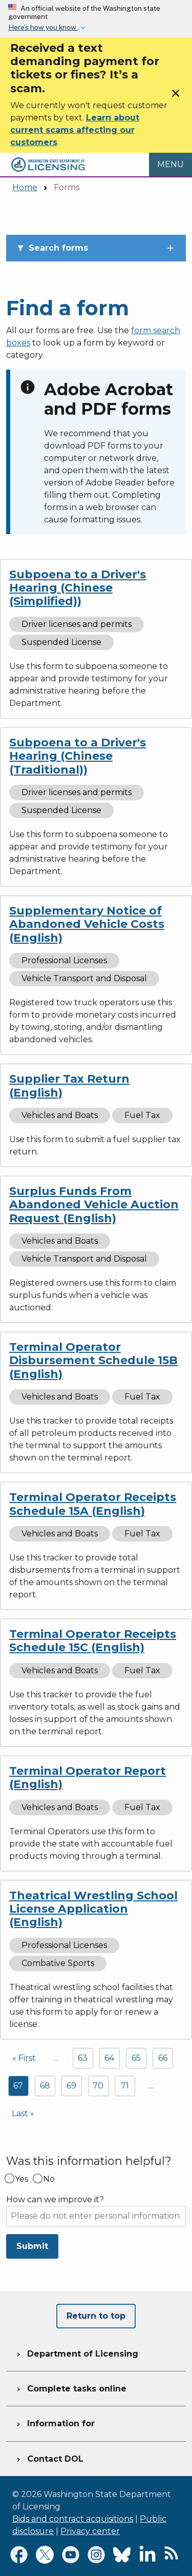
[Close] (175, 97)
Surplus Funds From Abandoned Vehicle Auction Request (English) (94, 1204)
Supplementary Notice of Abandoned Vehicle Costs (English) (86, 924)
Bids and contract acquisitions (72, 2519)
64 (109, 2058)
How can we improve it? (55, 2199)
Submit (32, 2246)
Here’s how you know (43, 27)
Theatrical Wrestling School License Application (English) (93, 1909)
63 (83, 2058)
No (49, 2179)
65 (136, 2058)
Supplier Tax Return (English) (69, 1085)
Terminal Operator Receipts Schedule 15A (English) (92, 1503)
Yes (21, 2179)
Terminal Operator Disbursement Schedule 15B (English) (93, 1360)
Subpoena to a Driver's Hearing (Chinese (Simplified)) (77, 587)
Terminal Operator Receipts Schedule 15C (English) (92, 1640)
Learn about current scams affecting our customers (74, 130)
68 (45, 2086)
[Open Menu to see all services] (170, 164)
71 (125, 2086)
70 (98, 2086)
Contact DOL (48, 2457)
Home (24, 187)
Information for (54, 2422)
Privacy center (90, 2531)
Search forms (52, 248)
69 (71, 2086)
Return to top (96, 2316)
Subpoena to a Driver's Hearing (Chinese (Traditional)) (77, 756)
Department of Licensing (76, 2352)
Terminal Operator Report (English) (87, 1777)
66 (162, 2058)
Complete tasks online (70, 2387)
